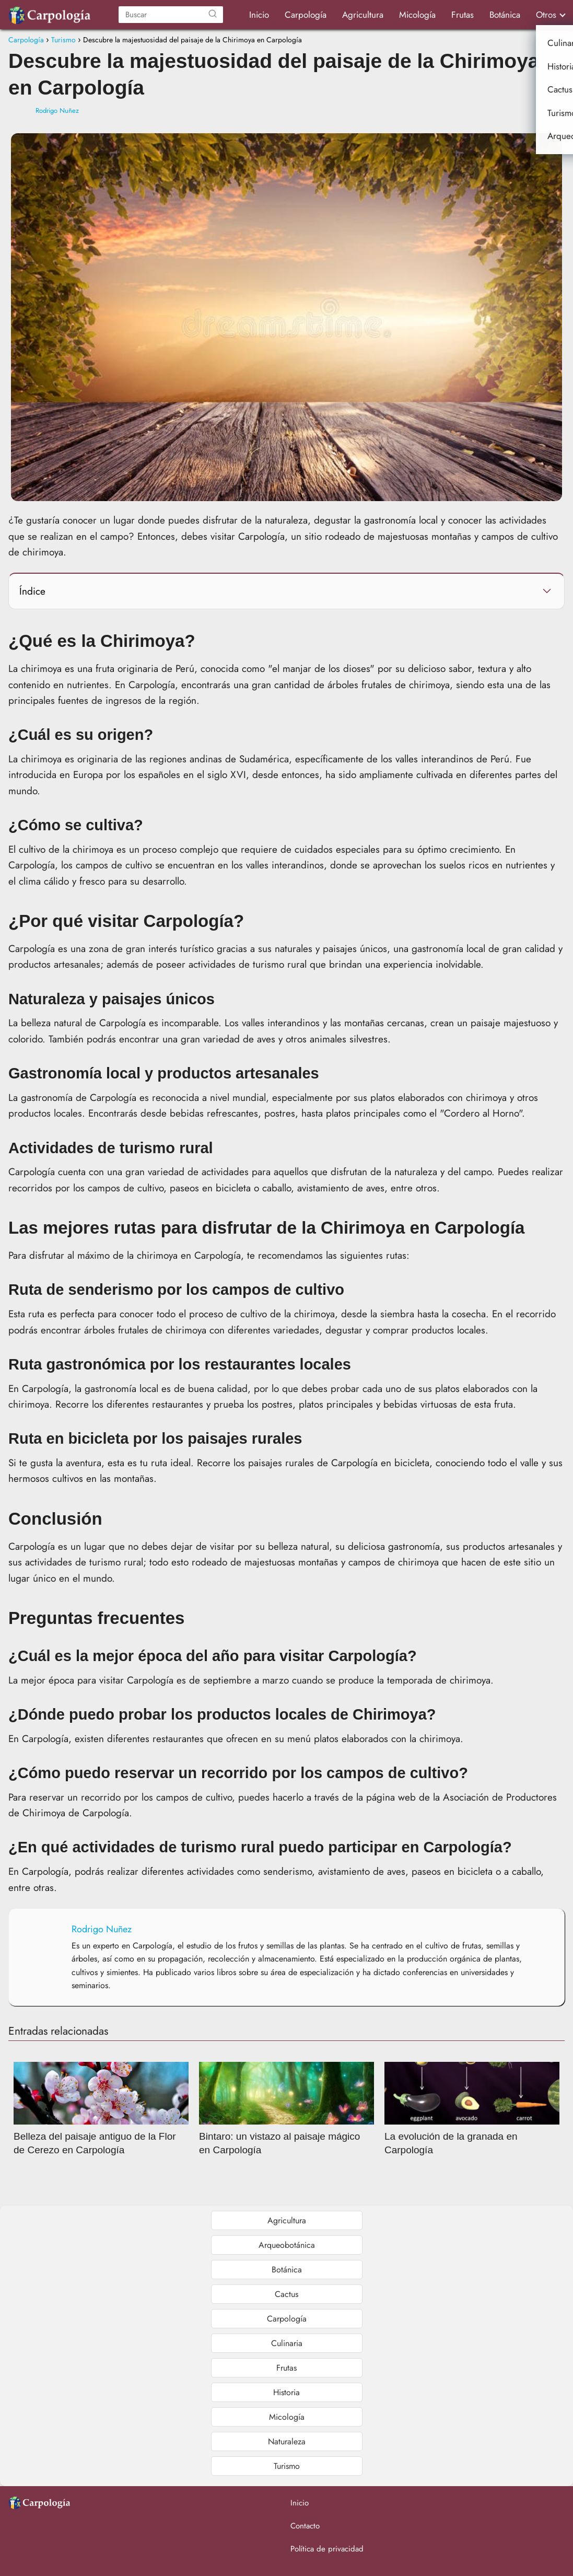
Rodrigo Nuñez (57, 110)
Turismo (287, 2466)
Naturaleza (287, 2441)
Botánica (504, 14)
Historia (286, 2392)
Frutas (462, 14)
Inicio (259, 14)
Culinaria (286, 2343)
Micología (417, 14)
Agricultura (362, 14)
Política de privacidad (327, 2549)
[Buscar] (212, 14)
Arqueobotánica (287, 2245)
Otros (546, 14)
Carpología (305, 14)
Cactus (286, 2294)
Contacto (305, 2526)
